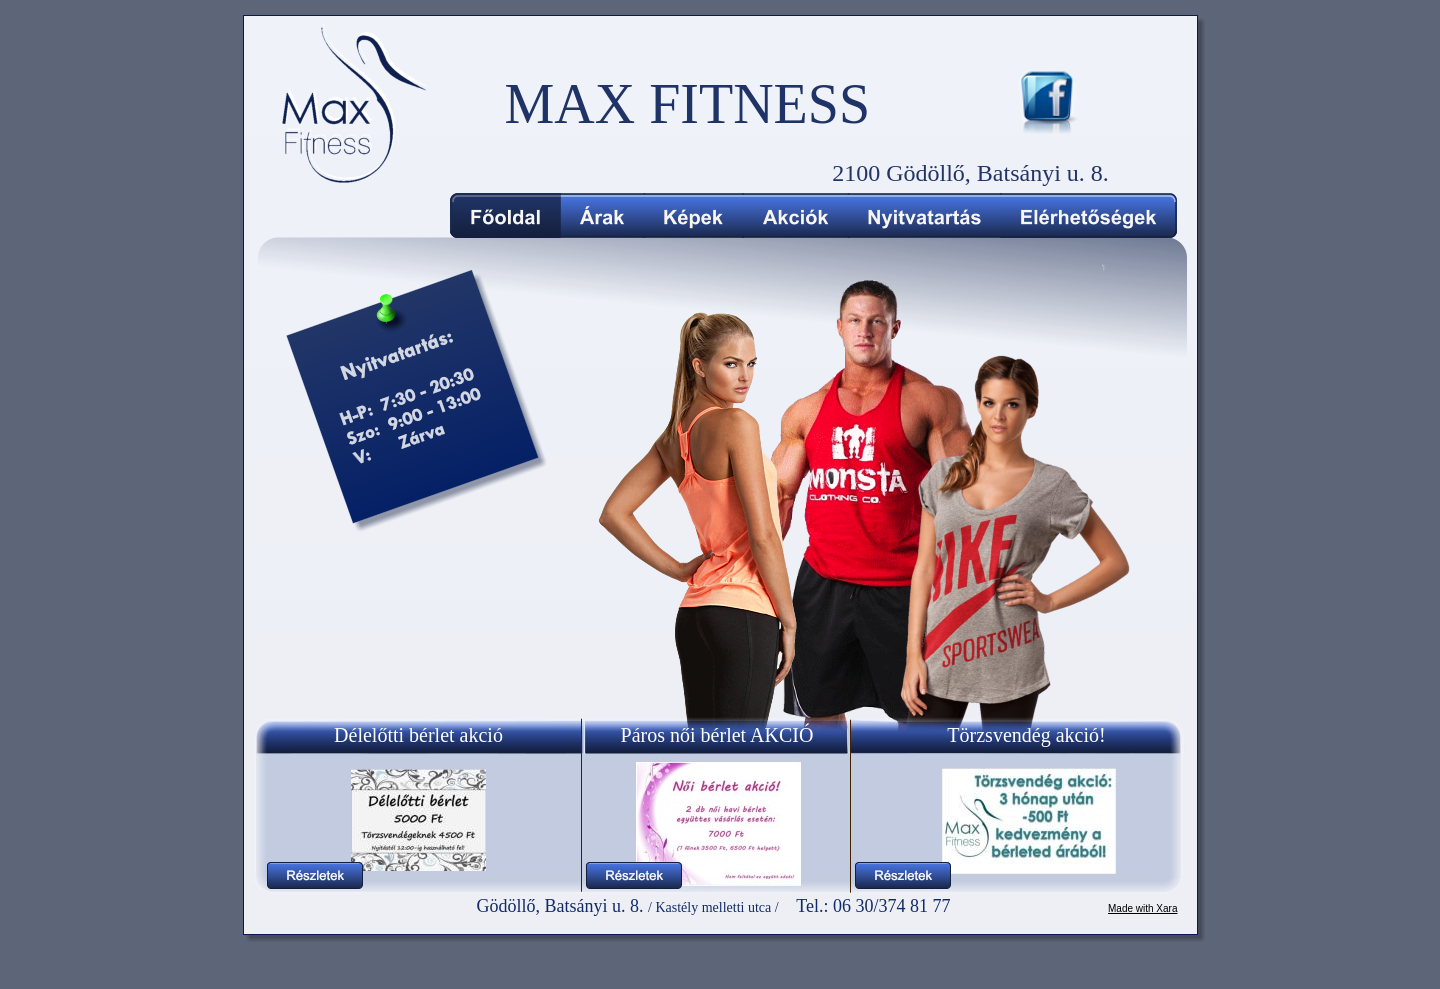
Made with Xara (1142, 908)
